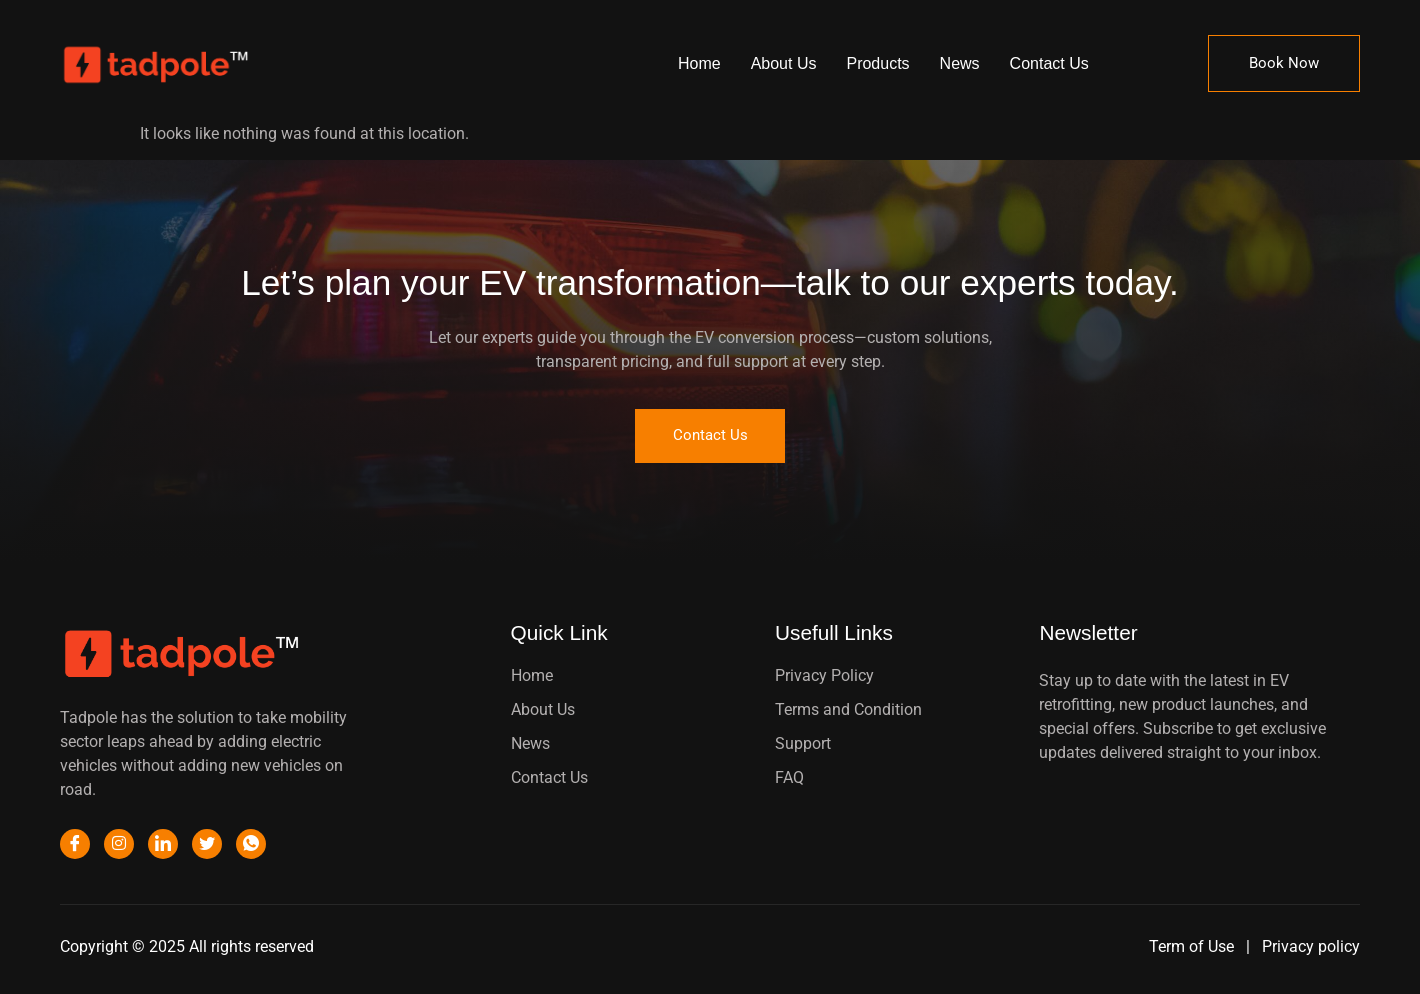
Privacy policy (1311, 948)
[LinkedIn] (163, 846)
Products (877, 63)
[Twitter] (207, 846)
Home (699, 63)
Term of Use (1193, 948)
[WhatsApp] (251, 846)
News (960, 63)
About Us (784, 63)
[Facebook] (75, 846)
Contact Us (1049, 63)
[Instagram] (119, 846)
